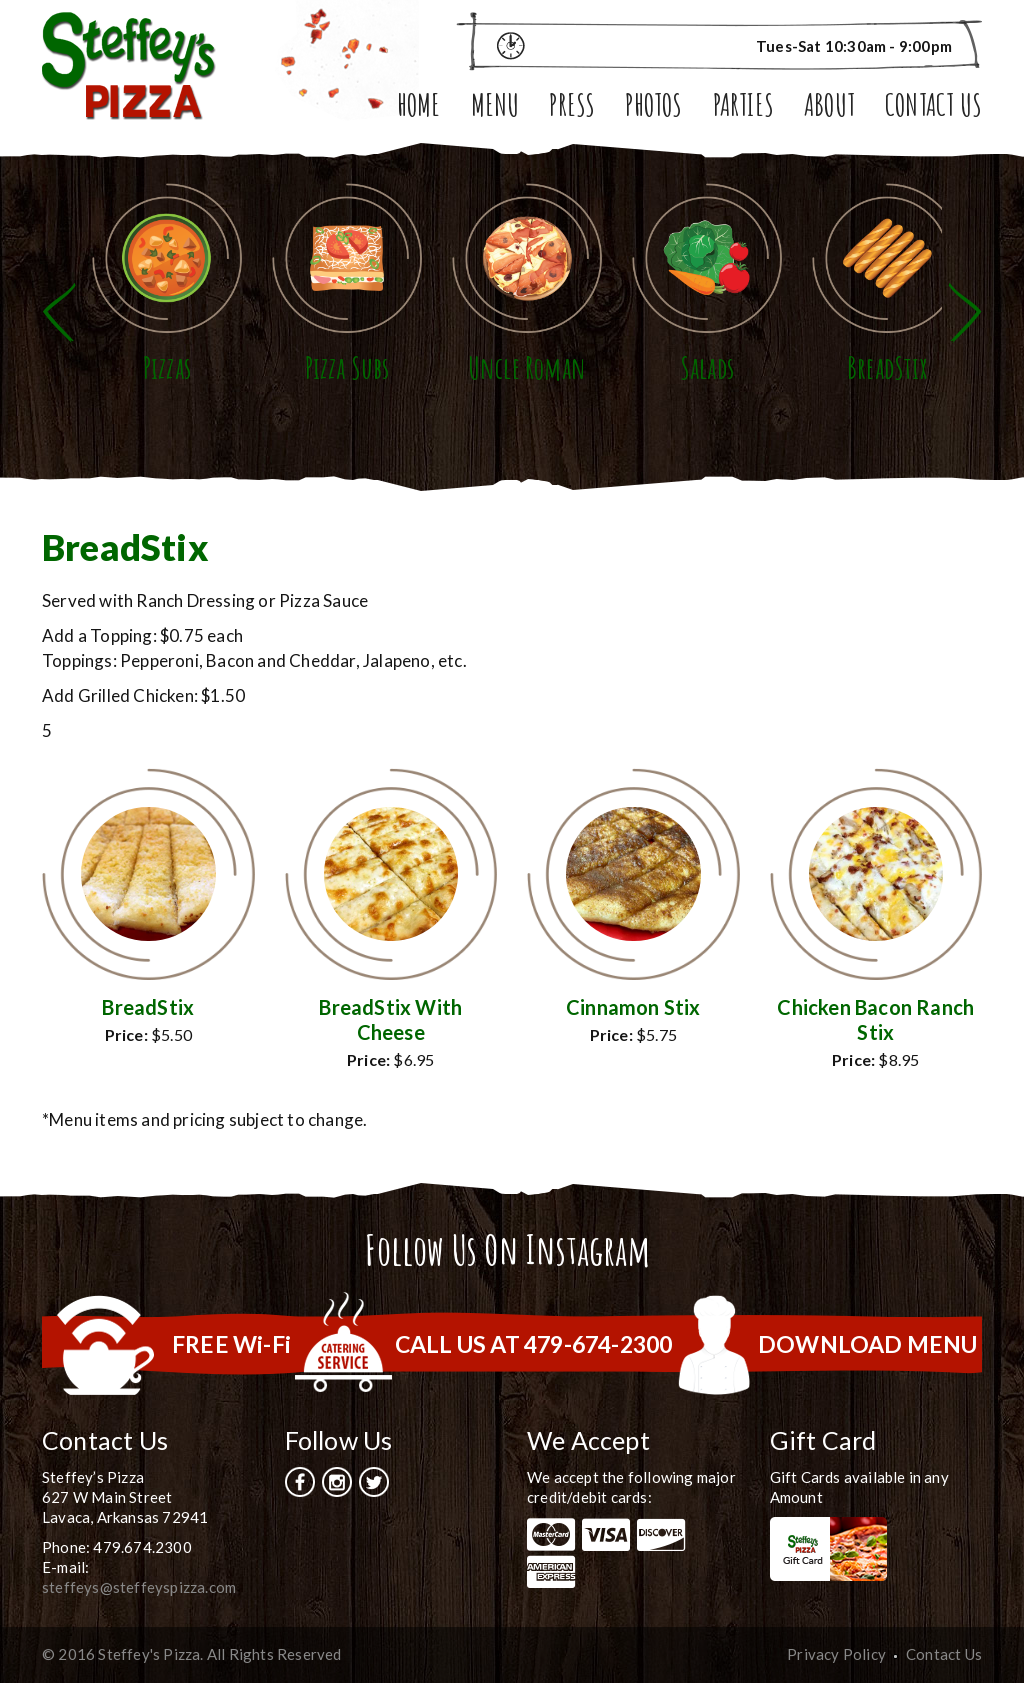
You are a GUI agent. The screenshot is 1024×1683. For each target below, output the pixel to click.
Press (572, 107)
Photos (653, 107)
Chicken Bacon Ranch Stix (875, 1019)
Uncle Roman (527, 367)
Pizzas (167, 367)
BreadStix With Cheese (390, 1019)
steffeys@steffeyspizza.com (139, 1587)
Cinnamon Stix (633, 1007)
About (829, 107)
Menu (495, 107)
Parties (743, 107)
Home (419, 107)
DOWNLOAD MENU (868, 1344)
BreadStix (887, 367)
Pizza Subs (347, 367)
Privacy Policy (836, 1654)
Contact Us (933, 107)
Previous (59, 312)
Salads (707, 367)
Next (965, 312)
